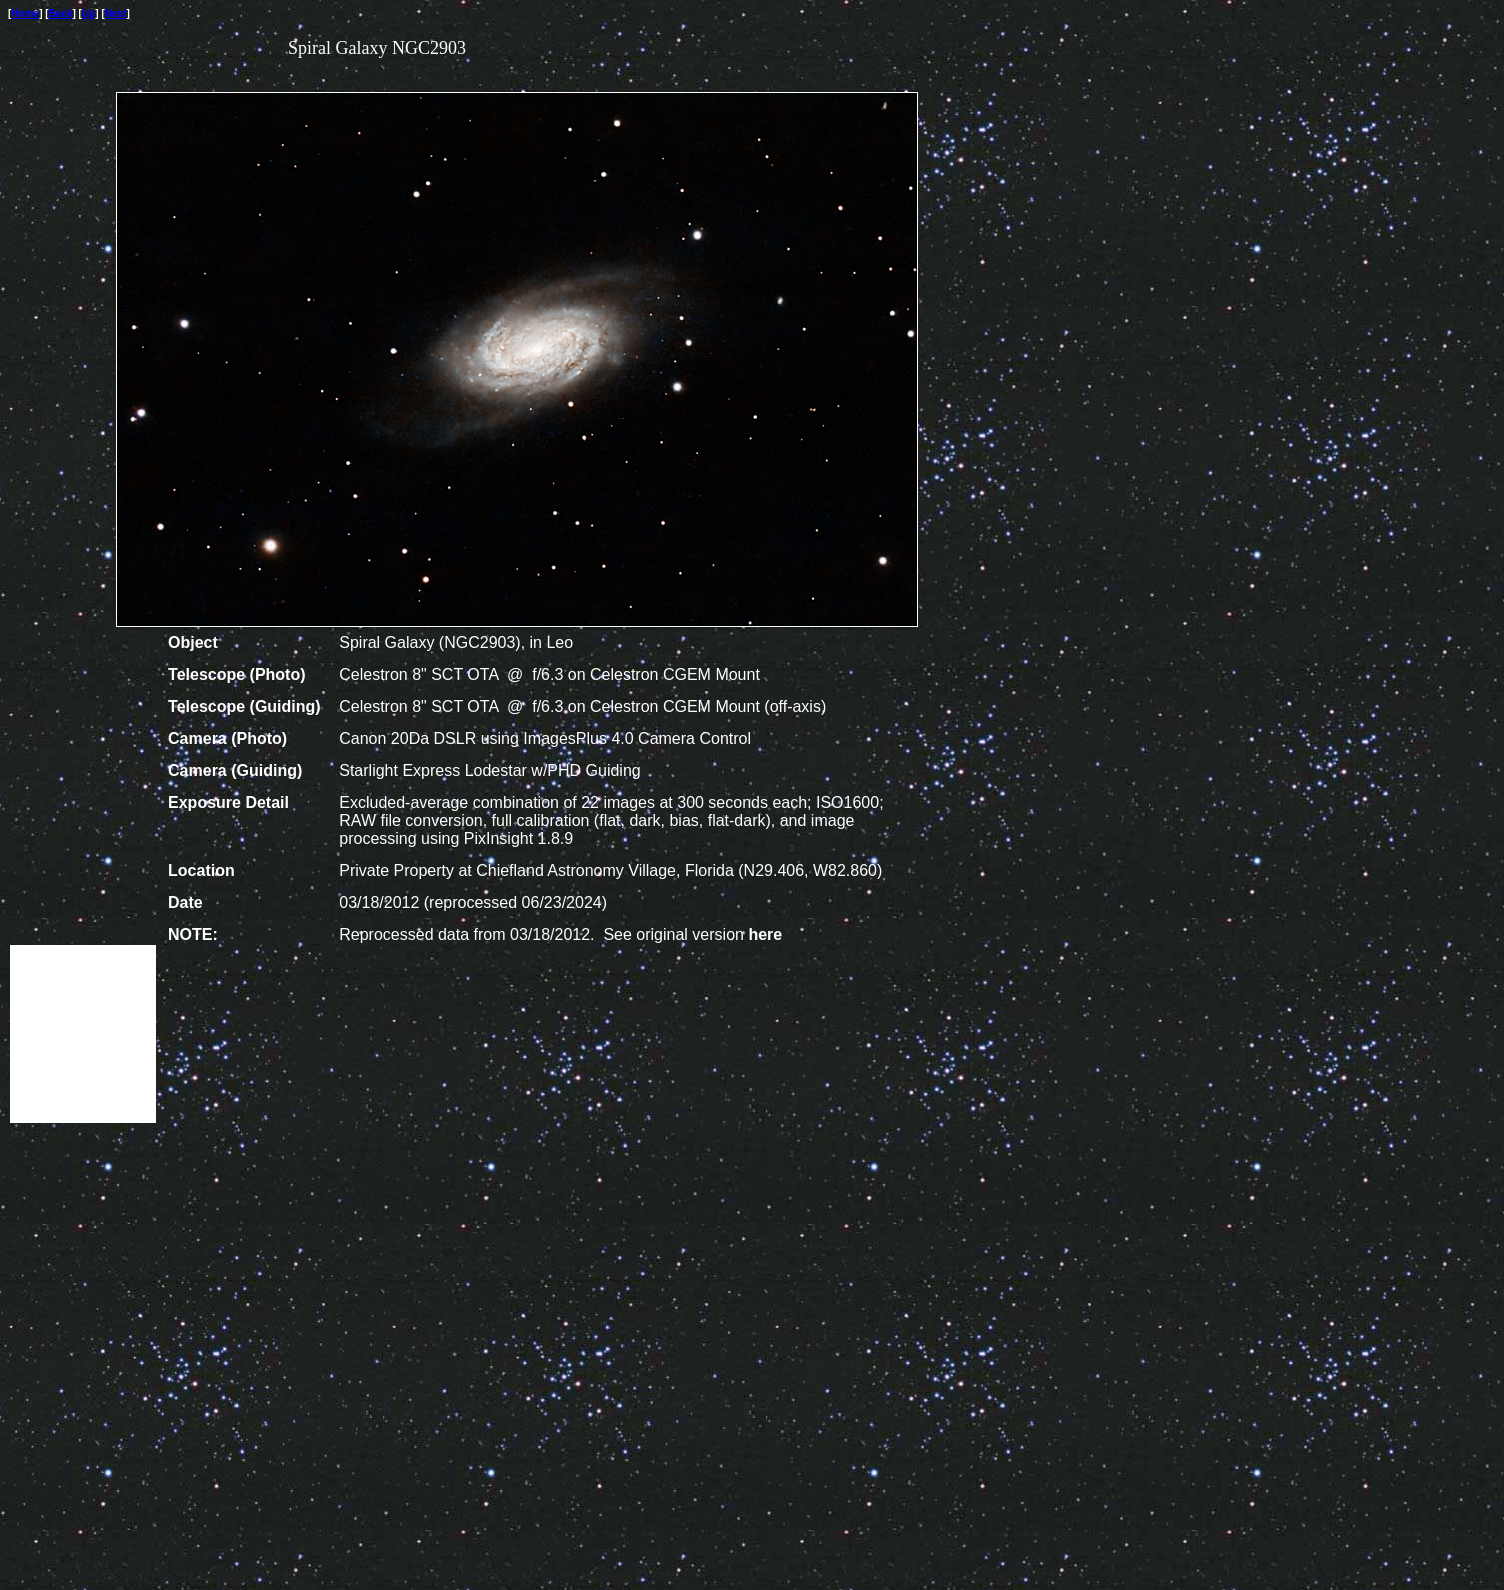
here (765, 934)
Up (88, 13)
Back (61, 13)
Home (25, 13)
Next (116, 13)
